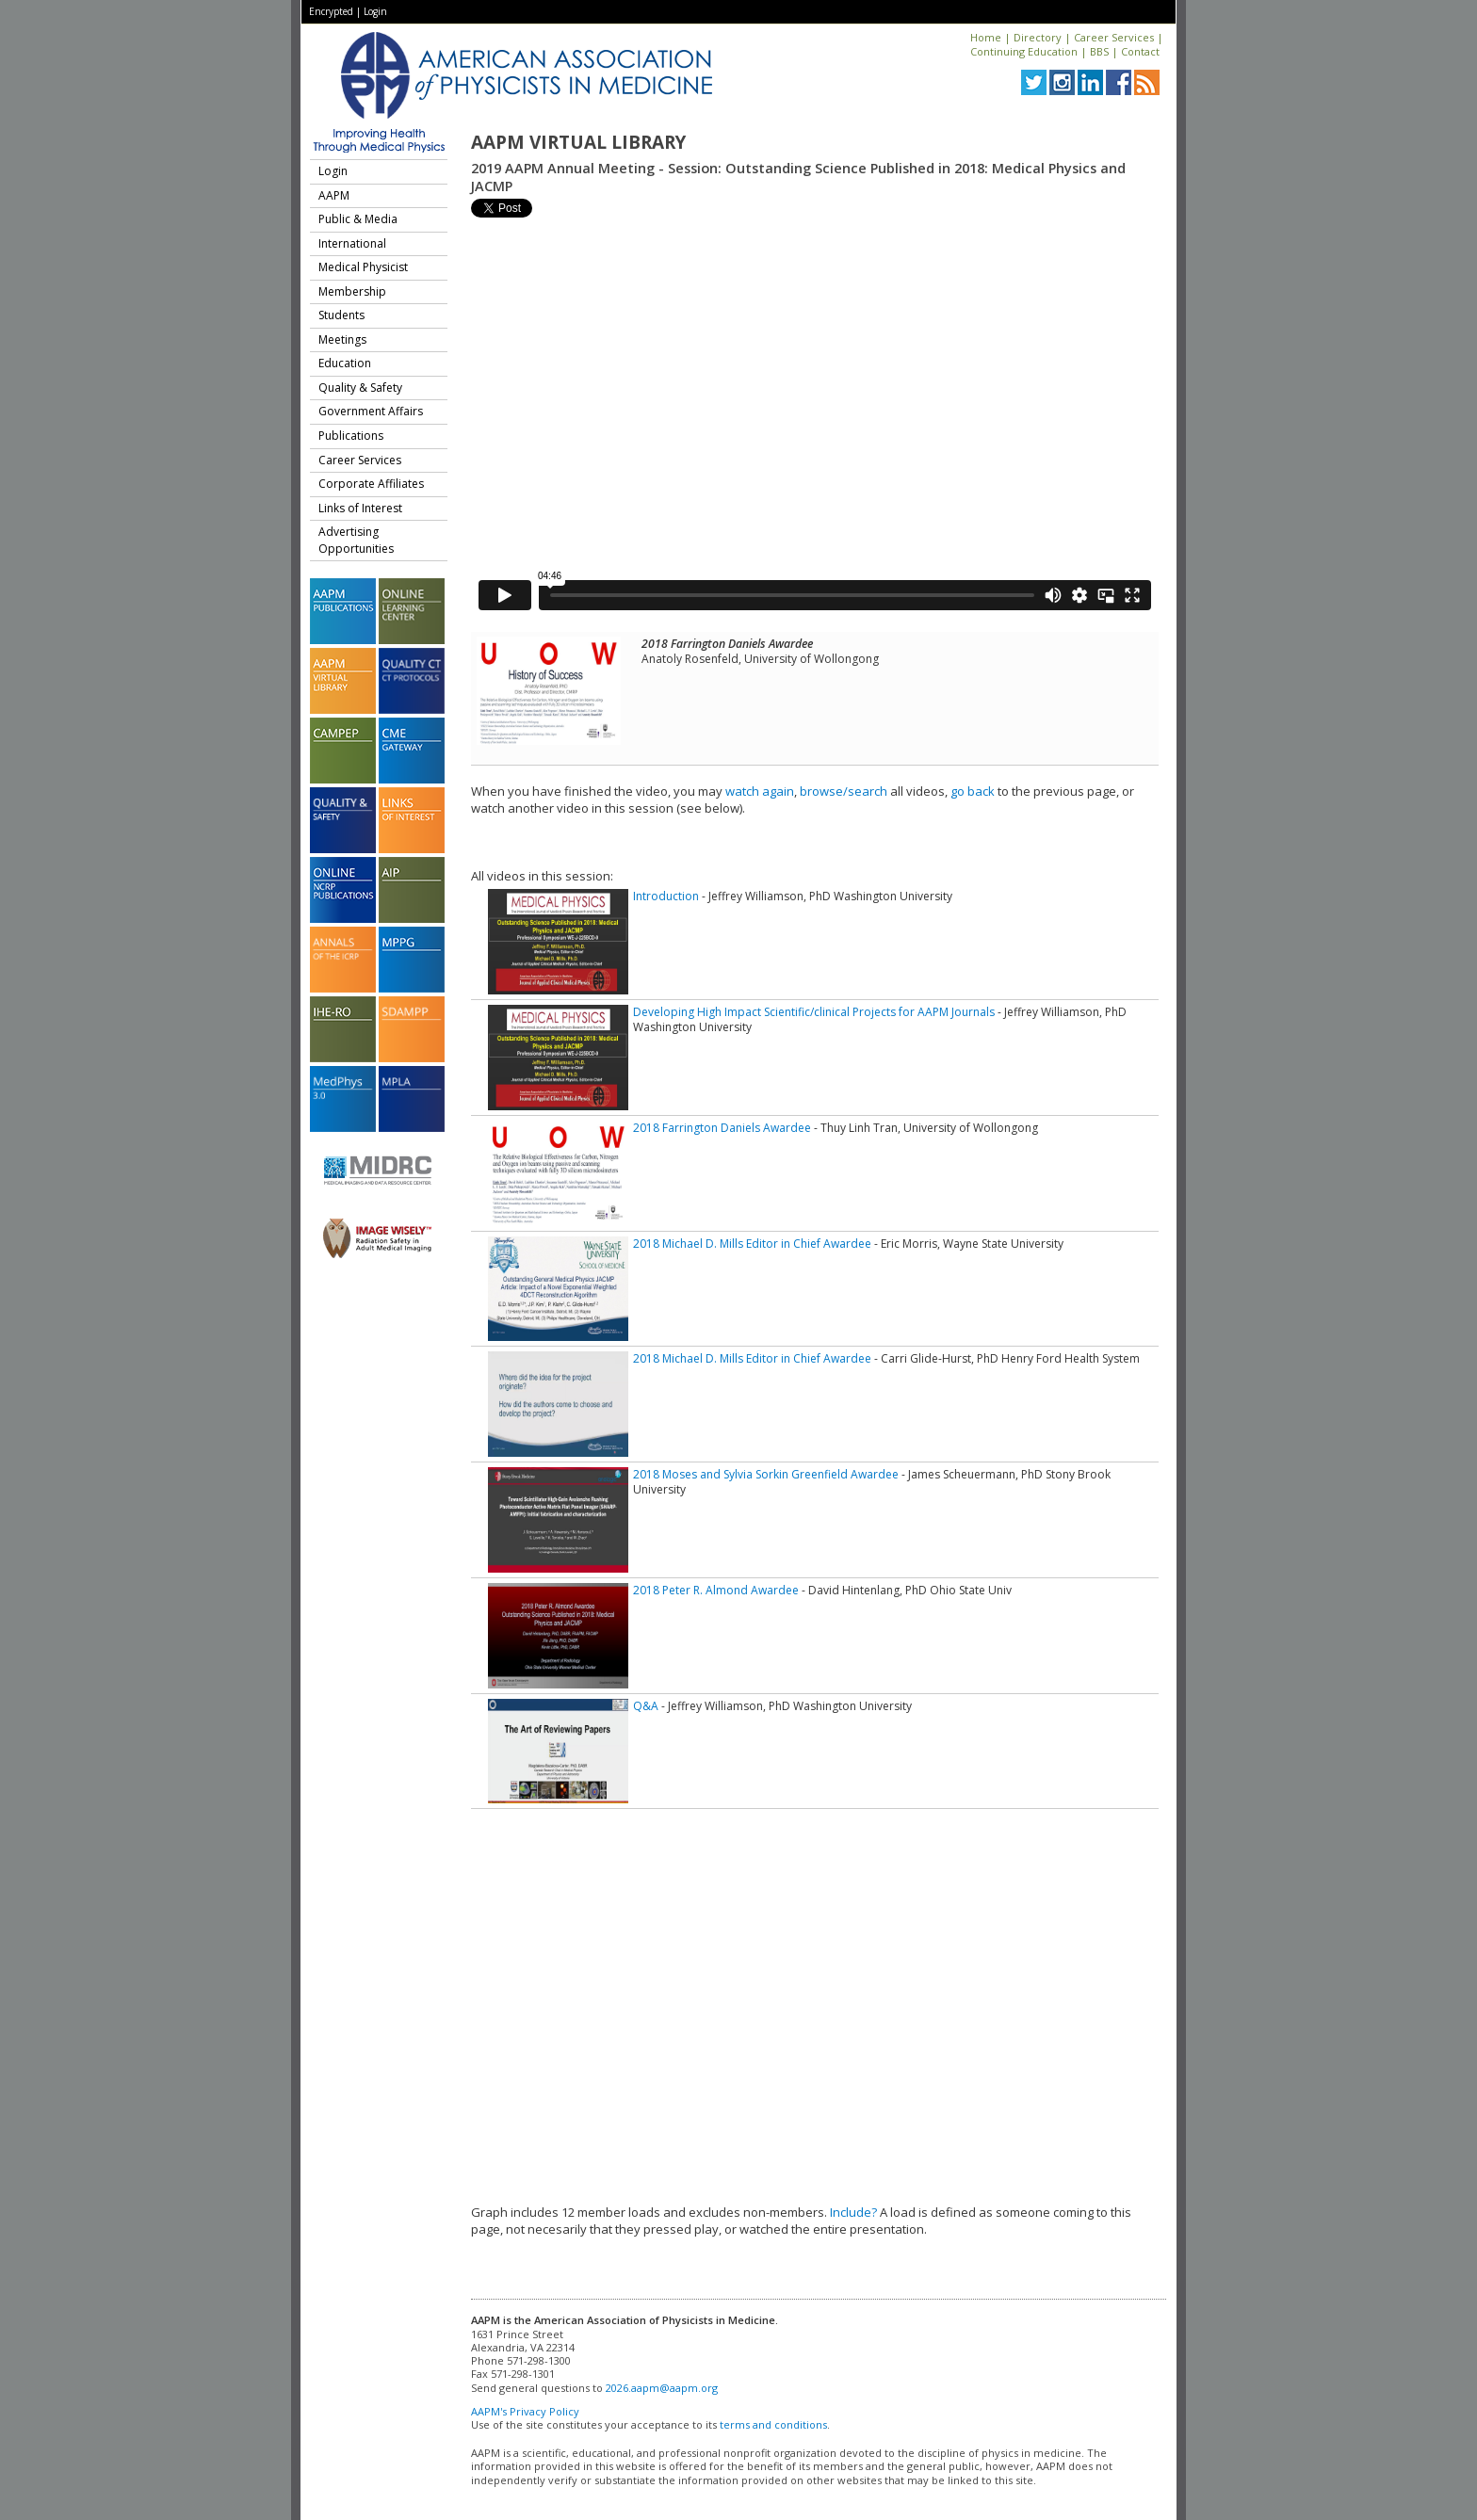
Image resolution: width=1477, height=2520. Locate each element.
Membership (352, 291)
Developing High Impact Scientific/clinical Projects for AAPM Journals (814, 1012)
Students (341, 315)
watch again (759, 791)
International (352, 243)
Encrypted (331, 11)
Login (375, 11)
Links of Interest (360, 508)
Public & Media (358, 219)
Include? (853, 2212)
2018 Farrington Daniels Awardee (722, 1128)
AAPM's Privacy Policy (525, 2411)
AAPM (333, 195)
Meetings (342, 339)
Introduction (666, 896)
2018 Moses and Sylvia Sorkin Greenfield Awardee (766, 1474)
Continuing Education (1024, 51)
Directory (1038, 37)
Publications (350, 436)
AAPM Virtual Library (578, 142)
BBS (1099, 51)
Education (344, 363)
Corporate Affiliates (371, 484)
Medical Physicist (363, 267)
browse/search (843, 791)
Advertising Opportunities (356, 540)
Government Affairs (370, 411)
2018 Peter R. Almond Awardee (716, 1590)
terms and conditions (773, 2424)
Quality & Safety (360, 388)
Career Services (1114, 37)
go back (972, 791)
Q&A (645, 1706)
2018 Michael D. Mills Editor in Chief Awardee (752, 1244)
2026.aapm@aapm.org (662, 2388)
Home (985, 37)
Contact (1140, 51)
